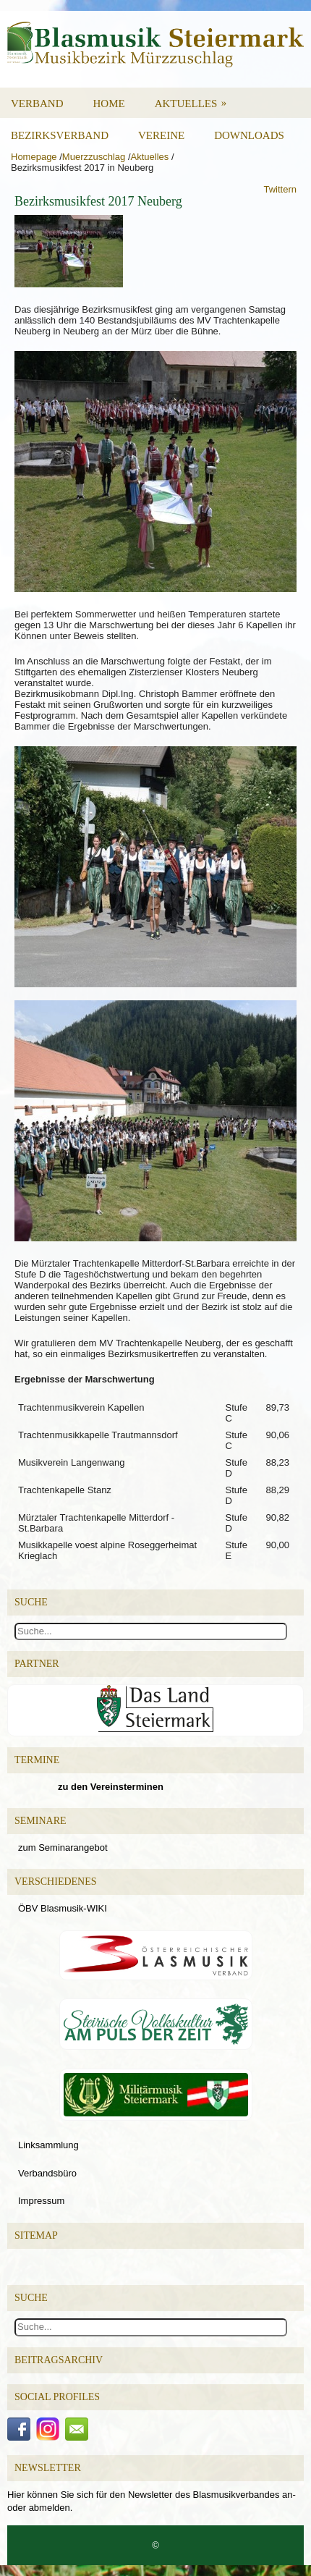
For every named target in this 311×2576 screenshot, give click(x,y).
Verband (37, 103)
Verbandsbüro (47, 2173)
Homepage (34, 156)
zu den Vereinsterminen (110, 1786)
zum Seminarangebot (63, 1847)
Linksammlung (48, 2145)
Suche (31, 2297)
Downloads (249, 135)
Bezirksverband (59, 135)
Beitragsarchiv (58, 2360)
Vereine (161, 135)
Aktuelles (196, 98)
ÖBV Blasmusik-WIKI (62, 1908)
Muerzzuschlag (93, 156)
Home (109, 103)
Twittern (280, 189)
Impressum (41, 2200)
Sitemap (36, 2235)
